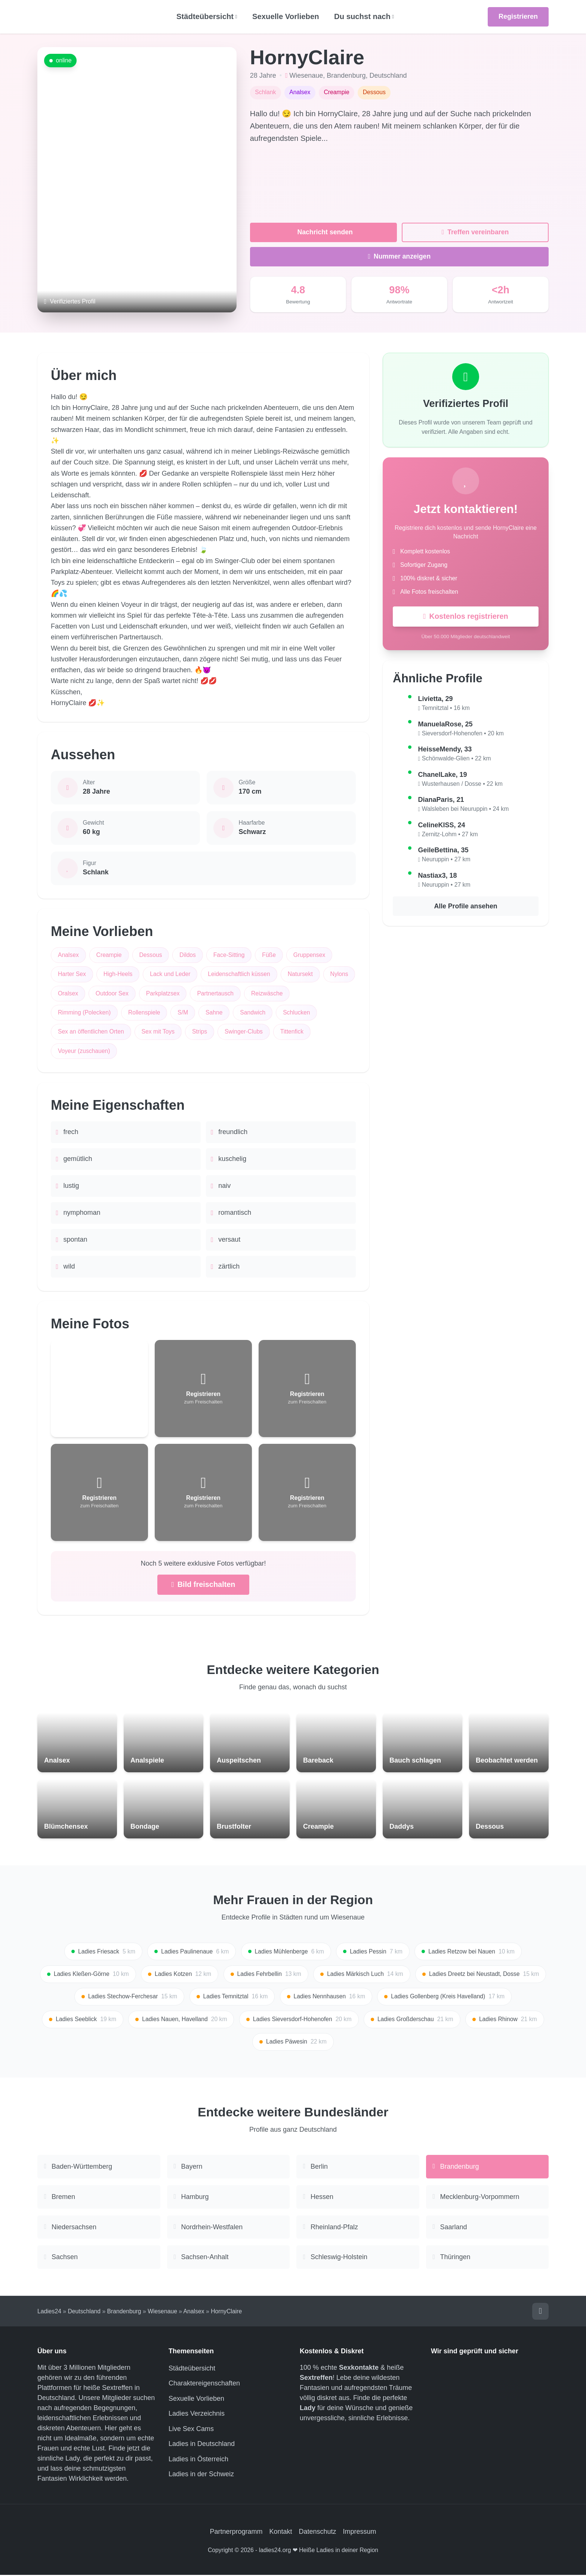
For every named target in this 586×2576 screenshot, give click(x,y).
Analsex (68, 955)
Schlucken (297, 1013)
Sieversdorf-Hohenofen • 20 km (463, 734)
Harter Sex (72, 974)
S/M (183, 1013)
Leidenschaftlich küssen (240, 974)
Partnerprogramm (236, 2533)
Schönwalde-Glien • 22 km (456, 759)
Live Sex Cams (191, 2430)
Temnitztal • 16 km (446, 708)
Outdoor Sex (147, 993)
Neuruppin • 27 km (446, 859)
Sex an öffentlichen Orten (91, 1032)
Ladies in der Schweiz (201, 2475)
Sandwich (253, 1013)
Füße (270, 955)
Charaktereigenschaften (204, 2384)
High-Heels (118, 974)
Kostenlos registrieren (465, 616)
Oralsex (103, 993)
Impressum (359, 2533)
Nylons (67, 993)
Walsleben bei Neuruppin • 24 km (465, 809)
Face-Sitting (229, 955)
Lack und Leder (170, 974)
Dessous (150, 955)
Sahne (214, 1013)
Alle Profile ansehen (466, 906)
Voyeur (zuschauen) (84, 1051)
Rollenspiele (145, 1013)
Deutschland (388, 75)
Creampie (109, 955)
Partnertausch (251, 993)
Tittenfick (292, 1032)
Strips (199, 1032)
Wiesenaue (306, 75)
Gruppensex (310, 955)
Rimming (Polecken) (84, 1013)
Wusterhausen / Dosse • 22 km (462, 784)
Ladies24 (49, 2312)
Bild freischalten (203, 1585)
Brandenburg (346, 75)
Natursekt (301, 974)
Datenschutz (317, 2533)
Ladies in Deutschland (202, 2445)
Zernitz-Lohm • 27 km (450, 834)
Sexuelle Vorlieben (285, 16)
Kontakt (280, 2533)
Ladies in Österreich (198, 2460)
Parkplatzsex (199, 993)
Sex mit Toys (158, 1032)
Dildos (188, 955)
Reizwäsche (303, 993)
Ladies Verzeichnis (197, 2415)
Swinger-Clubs (244, 1032)
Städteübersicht (192, 2369)
